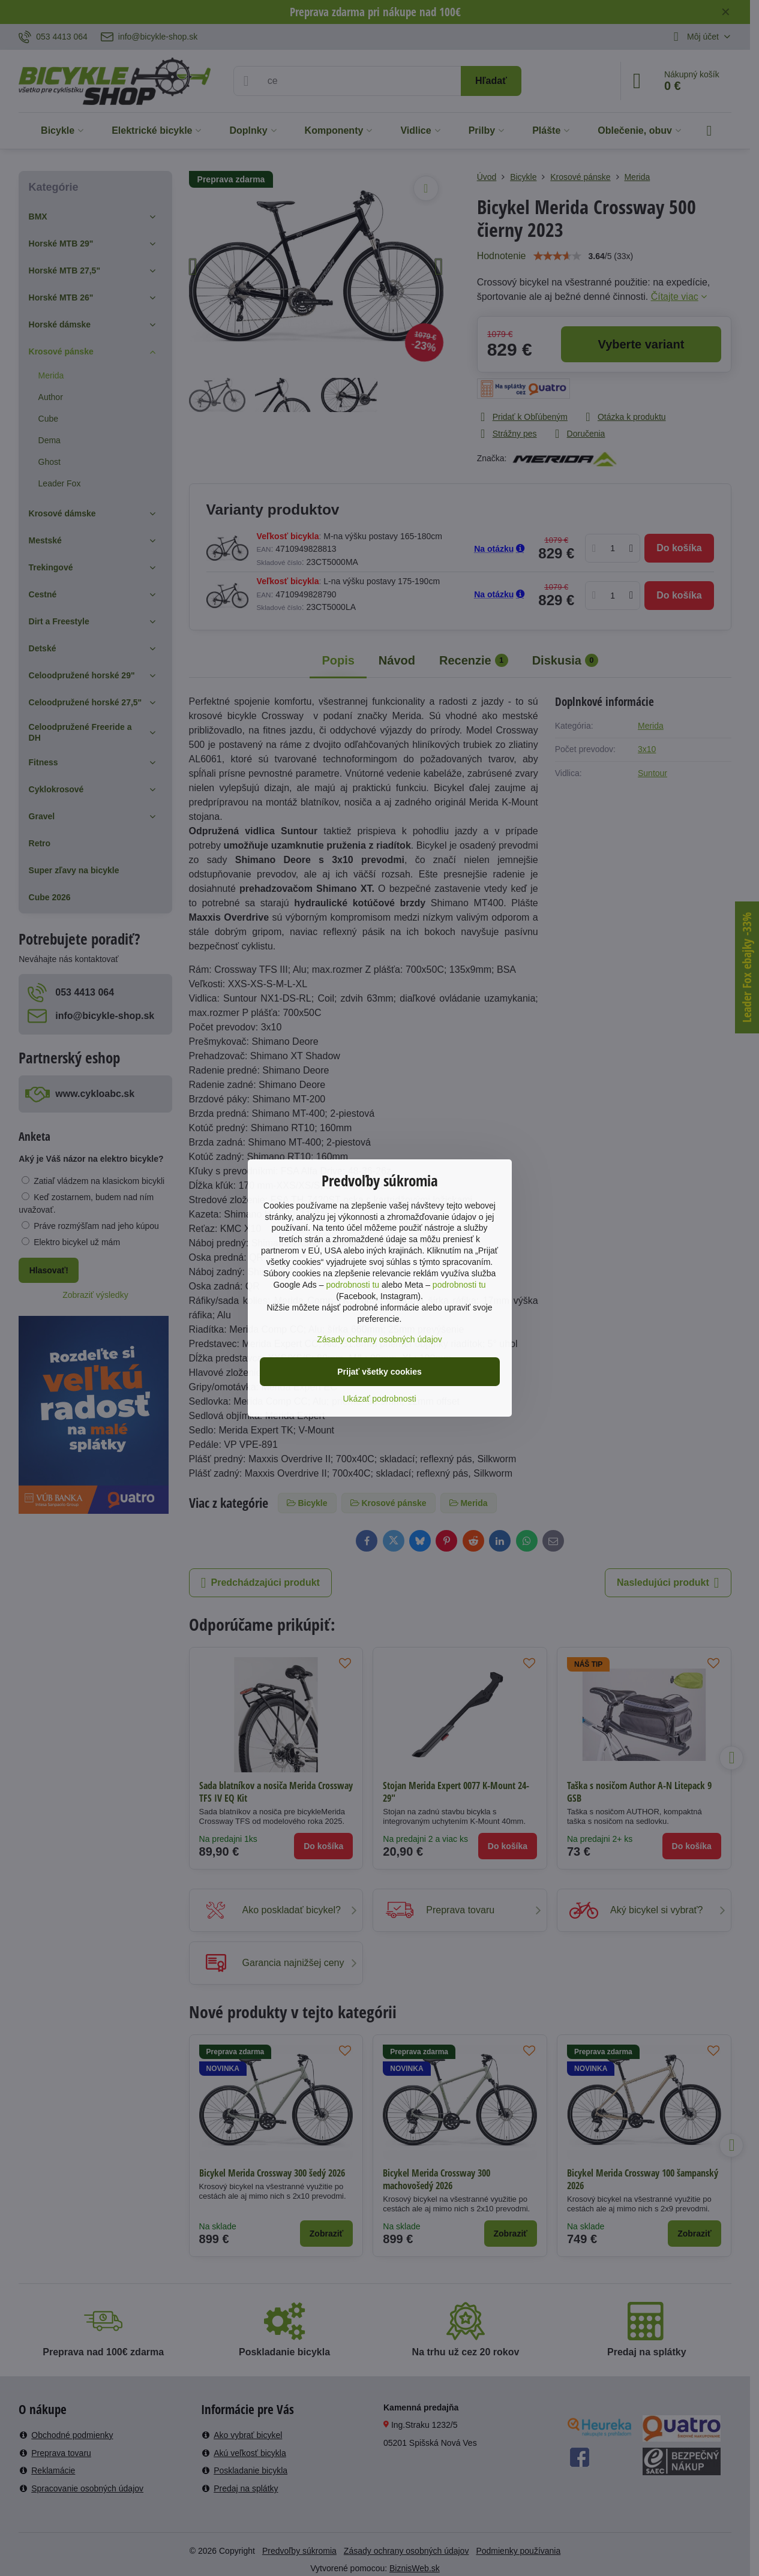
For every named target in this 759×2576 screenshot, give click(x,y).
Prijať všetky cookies (379, 1371)
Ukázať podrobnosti (379, 1398)
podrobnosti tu (352, 1284)
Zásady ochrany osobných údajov (379, 1339)
